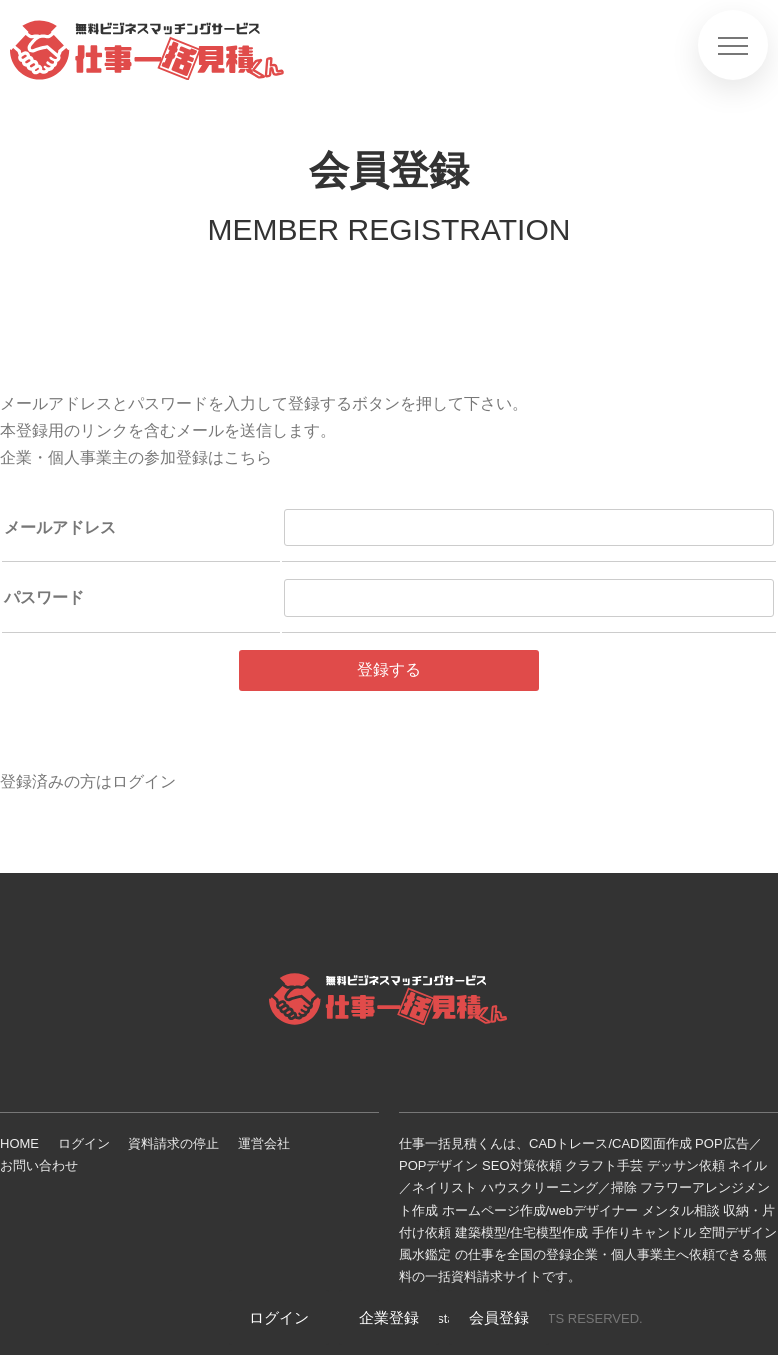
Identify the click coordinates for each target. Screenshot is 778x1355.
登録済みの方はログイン (88, 781)
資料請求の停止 (173, 1143)
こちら (248, 457)
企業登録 (389, 1317)
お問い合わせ (39, 1165)
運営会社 (264, 1143)
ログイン (84, 1143)
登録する (389, 669)
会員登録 (499, 1317)
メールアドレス (60, 527)
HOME (19, 1143)
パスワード (44, 597)
